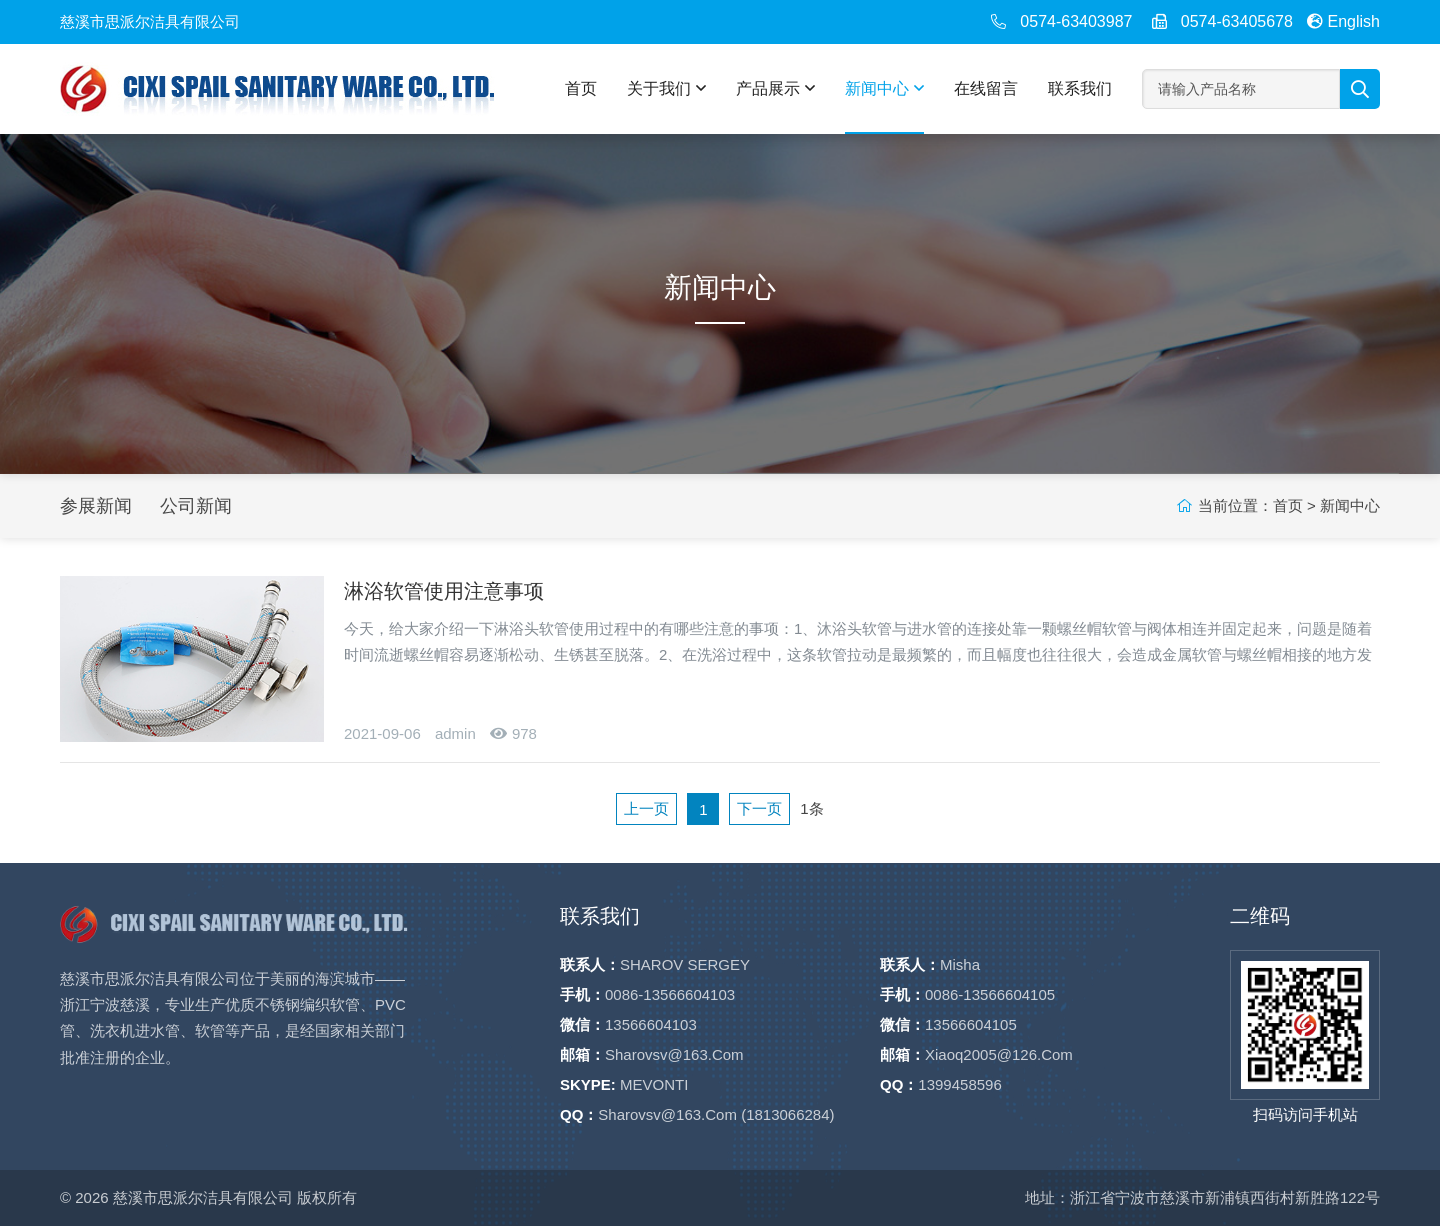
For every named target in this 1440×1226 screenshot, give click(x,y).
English (1343, 21)
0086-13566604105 (990, 994)
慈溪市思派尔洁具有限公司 (203, 1197)
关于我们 (666, 88)
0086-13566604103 (670, 994)
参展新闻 (96, 506)
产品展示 (775, 88)
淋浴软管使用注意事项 (444, 591)
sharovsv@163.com (674, 1054)
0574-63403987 (1076, 21)
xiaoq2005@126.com (999, 1054)
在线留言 (986, 88)
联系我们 (1080, 88)
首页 (581, 88)
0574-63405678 (1237, 21)
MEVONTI (654, 1084)
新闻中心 (884, 88)
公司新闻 (196, 506)
